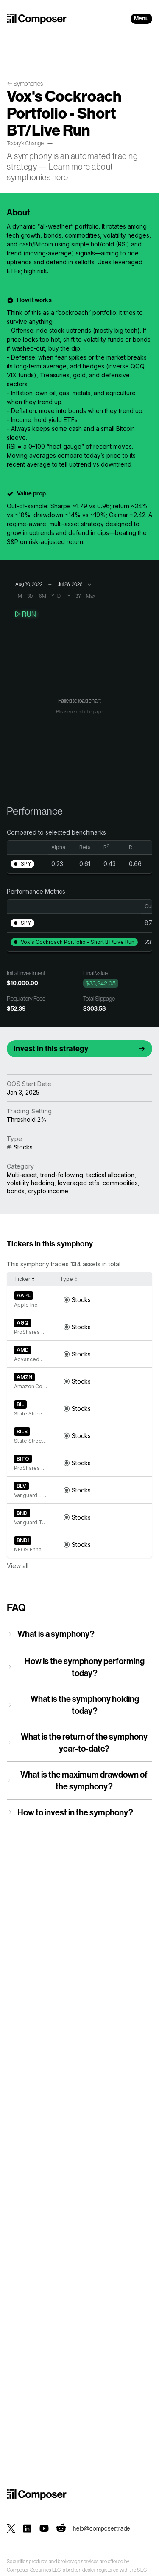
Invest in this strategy (51, 1048)
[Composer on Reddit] (61, 2528)
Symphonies (28, 83)
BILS (22, 1431)
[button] (22, 864)
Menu (141, 18)
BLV (21, 1486)
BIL (20, 1404)
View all (17, 1565)
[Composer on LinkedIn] (27, 2528)
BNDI (23, 1540)
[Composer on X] (11, 2528)
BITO (23, 1458)
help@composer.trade (101, 2528)
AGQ (22, 1322)
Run (25, 614)
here (60, 177)
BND (22, 1513)
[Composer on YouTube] (44, 2528)
